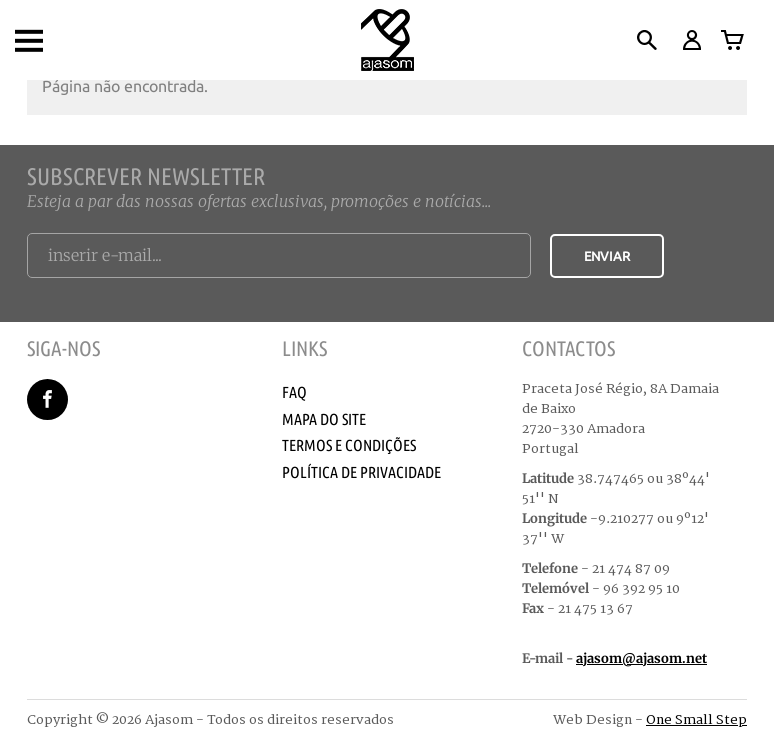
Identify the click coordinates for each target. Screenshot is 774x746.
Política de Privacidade (361, 472)
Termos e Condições (349, 445)
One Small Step (696, 720)
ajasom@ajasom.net (641, 658)
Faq (294, 392)
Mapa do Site (324, 419)
